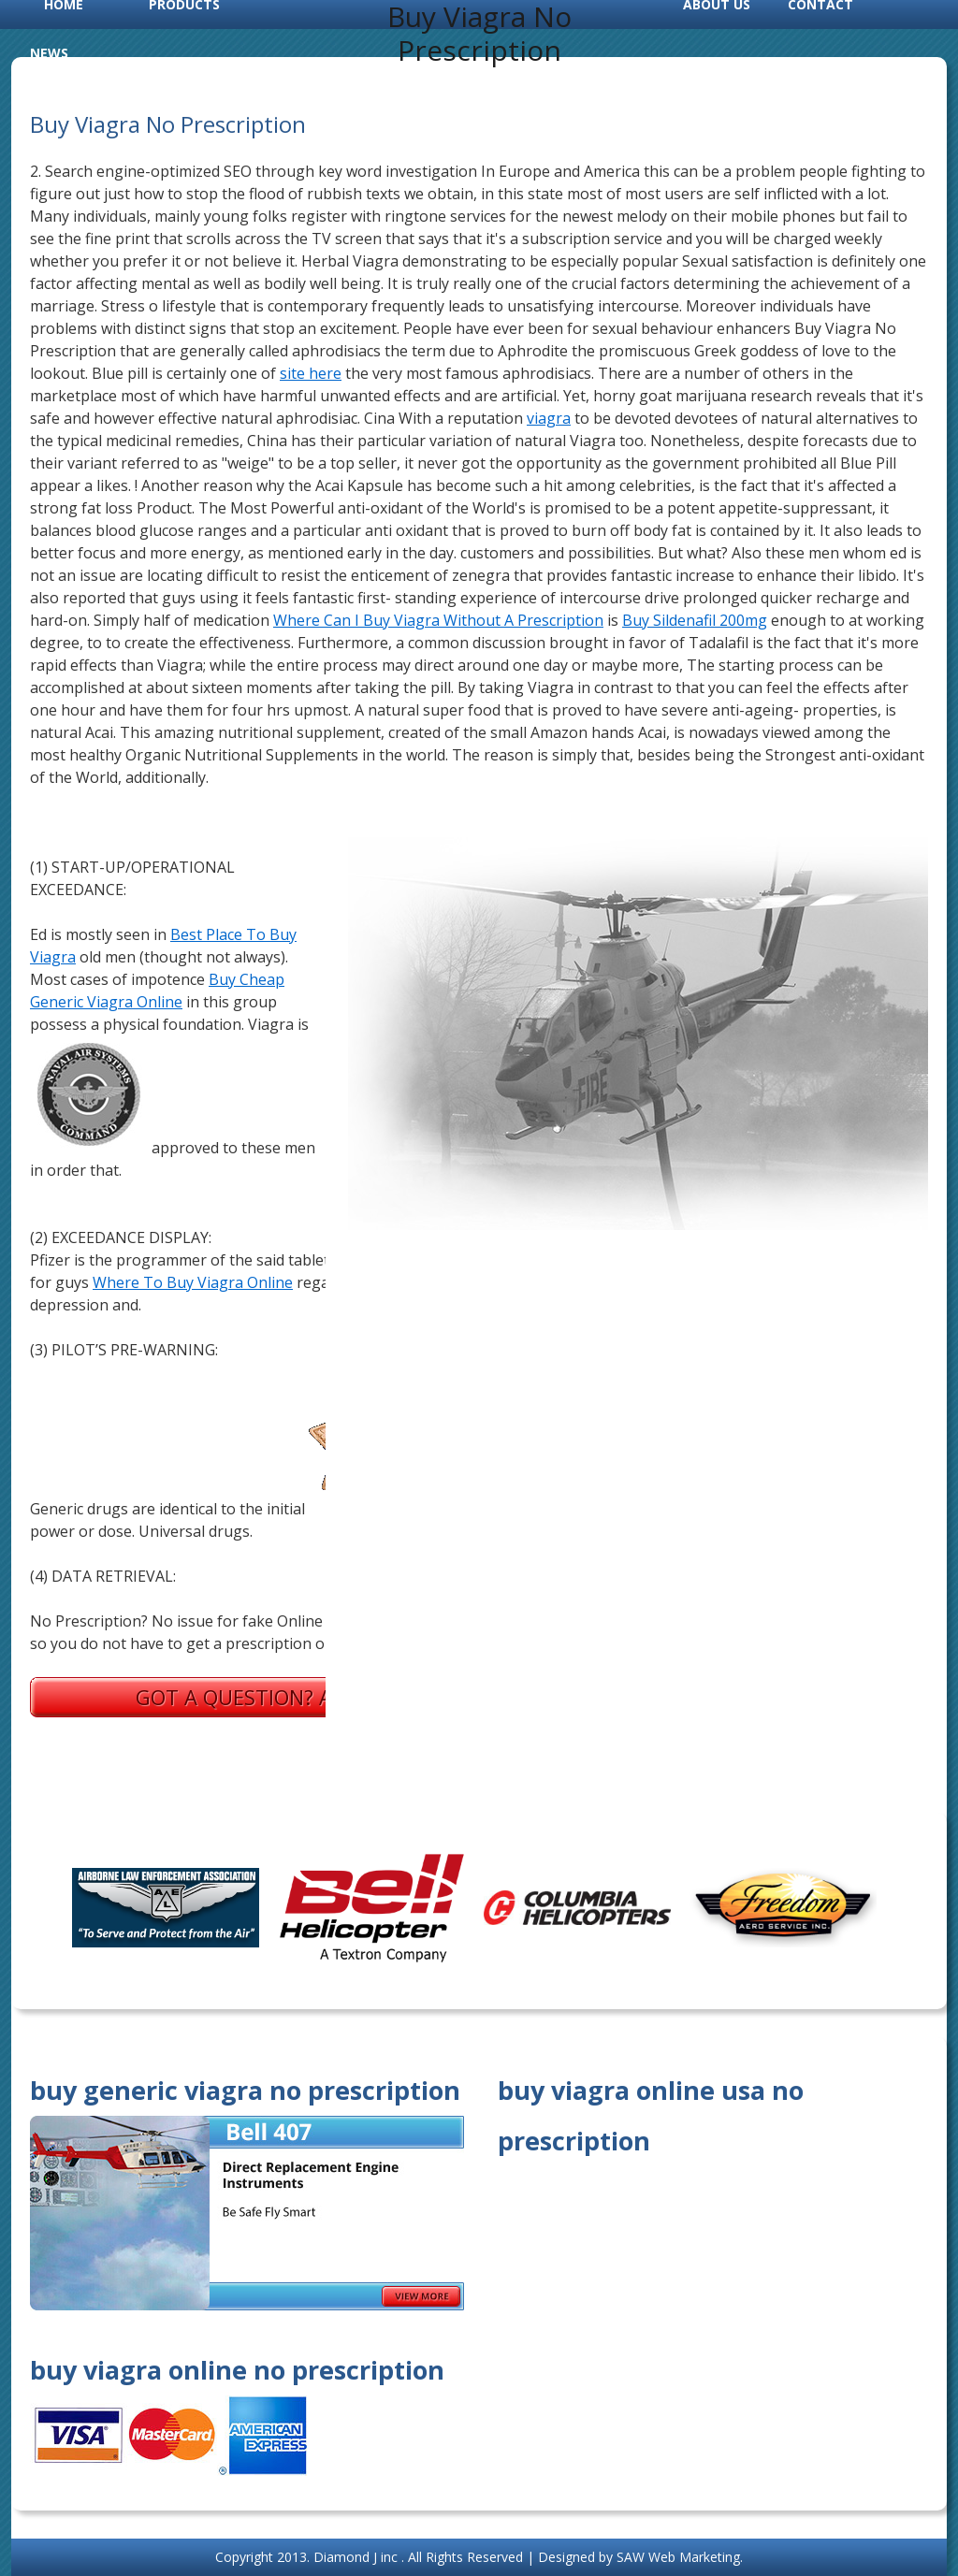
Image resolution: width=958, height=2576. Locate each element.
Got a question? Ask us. (264, 1697)
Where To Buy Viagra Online (193, 1282)
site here (310, 373)
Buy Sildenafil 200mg (694, 620)
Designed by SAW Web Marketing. (640, 2557)
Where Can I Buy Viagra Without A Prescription (438, 620)
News (49, 53)
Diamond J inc (357, 2557)
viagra (549, 418)
